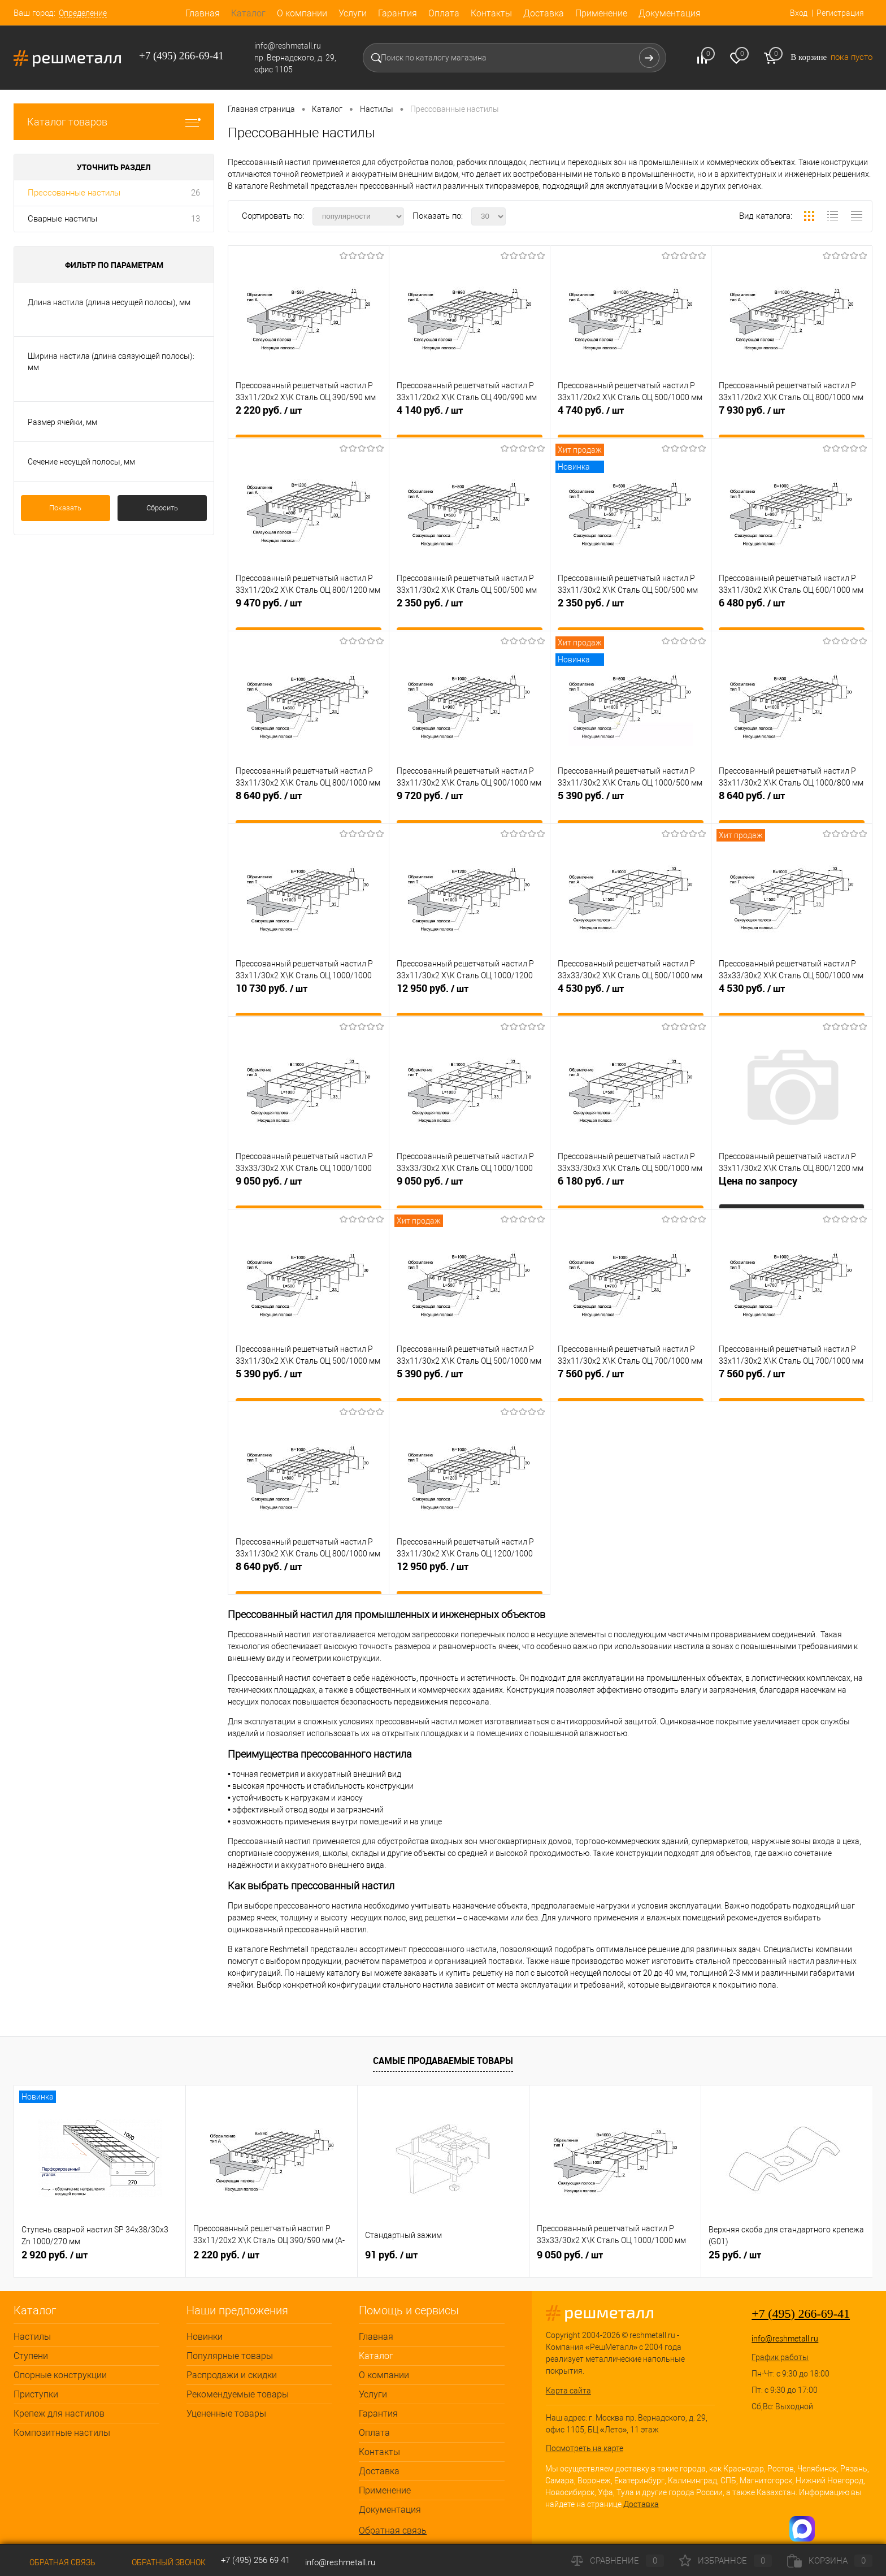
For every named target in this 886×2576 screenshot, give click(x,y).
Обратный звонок (158, 2562)
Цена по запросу (758, 1186)
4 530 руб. (630, 998)
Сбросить (162, 508)
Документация (670, 13)
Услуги (352, 13)
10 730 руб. (308, 998)
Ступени (31, 2356)
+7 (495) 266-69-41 (801, 2313)
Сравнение (617, 2561)
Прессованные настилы (74, 193)
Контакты (491, 13)
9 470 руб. (308, 612)
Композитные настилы (62, 2432)
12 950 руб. (469, 998)
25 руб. (735, 2255)
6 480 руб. (792, 612)
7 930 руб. (792, 420)
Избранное (725, 2561)
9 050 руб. (308, 1191)
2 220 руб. (308, 420)
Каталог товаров (114, 121)
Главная (202, 13)
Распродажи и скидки (231, 2375)
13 (195, 219)
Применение (601, 13)
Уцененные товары (226, 2413)
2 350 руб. (469, 612)
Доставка (543, 13)
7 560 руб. (630, 1383)
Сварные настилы (62, 219)
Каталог (248, 13)
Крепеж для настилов (59, 2413)
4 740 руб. (630, 420)
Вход (797, 13)
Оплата (443, 13)
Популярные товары (229, 2356)
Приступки (36, 2394)
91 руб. (391, 2255)
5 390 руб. (630, 805)
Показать (65, 508)
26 (195, 193)
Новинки (204, 2336)
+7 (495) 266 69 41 (255, 2560)
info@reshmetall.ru (785, 2338)
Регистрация (839, 13)
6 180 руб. (630, 1191)
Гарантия (397, 13)
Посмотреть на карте (584, 2448)
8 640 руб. (308, 805)
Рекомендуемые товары (237, 2394)
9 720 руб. (469, 805)
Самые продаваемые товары (443, 2060)
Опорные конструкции (60, 2375)
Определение (83, 13)
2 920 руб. (54, 2255)
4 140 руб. (469, 420)
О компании (302, 13)
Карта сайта (568, 2390)
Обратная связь (393, 2530)
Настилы (32, 2336)
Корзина (829, 2561)
